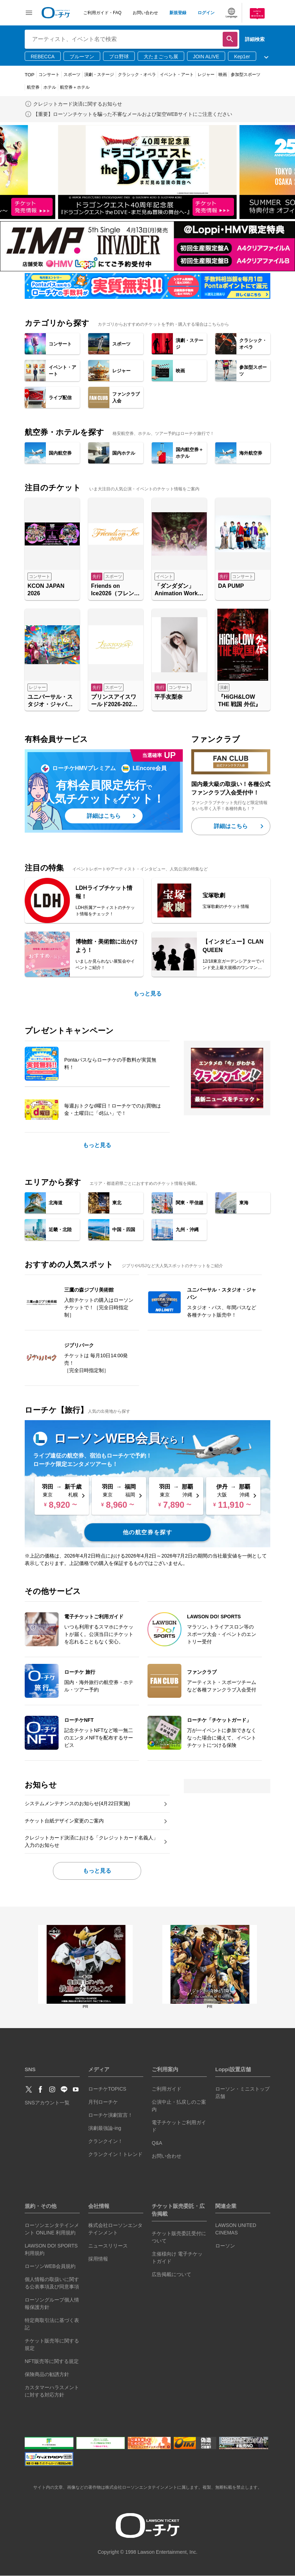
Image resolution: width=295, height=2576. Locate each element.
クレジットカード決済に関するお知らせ (77, 104)
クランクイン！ (105, 2141)
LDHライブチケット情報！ (104, 892)
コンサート (49, 74)
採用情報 (98, 2259)
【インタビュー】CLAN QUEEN (233, 946)
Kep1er (242, 56)
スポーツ (72, 74)
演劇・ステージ (99, 74)
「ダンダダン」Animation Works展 (178, 590)
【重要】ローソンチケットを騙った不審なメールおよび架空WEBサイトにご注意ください (132, 114)
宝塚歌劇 (214, 895)
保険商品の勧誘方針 (47, 2374)
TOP (30, 74)
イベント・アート (177, 74)
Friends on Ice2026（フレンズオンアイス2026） (115, 590)
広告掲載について (171, 2274)
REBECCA (43, 56)
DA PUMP (231, 586)
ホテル (49, 87)
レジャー (206, 74)
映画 (222, 74)
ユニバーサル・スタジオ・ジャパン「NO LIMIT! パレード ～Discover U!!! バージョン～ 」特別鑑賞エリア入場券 (50, 701)
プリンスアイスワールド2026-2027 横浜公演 (113, 701)
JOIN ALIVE (206, 56)
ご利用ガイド (166, 2089)
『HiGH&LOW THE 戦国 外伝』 (239, 700)
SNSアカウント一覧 (47, 2102)
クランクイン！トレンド (115, 2154)
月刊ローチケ (103, 2102)
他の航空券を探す (148, 1532)
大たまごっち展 (161, 56)
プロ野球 (119, 56)
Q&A (157, 2143)
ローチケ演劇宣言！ (110, 2115)
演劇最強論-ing (104, 2128)
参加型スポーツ (245, 74)
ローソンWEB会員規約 (50, 2266)
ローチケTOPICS (107, 2089)
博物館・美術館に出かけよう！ (107, 946)
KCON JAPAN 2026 (46, 589)
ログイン (206, 12)
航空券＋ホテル (75, 87)
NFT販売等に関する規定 (52, 2361)
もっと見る (147, 994)
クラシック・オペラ (137, 74)
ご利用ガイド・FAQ (102, 12)
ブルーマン (82, 56)
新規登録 (177, 12)
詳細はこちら (104, 816)
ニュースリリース (108, 2246)
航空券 (33, 87)
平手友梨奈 (169, 697)
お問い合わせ (145, 12)
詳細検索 (255, 39)
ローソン (225, 2246)
